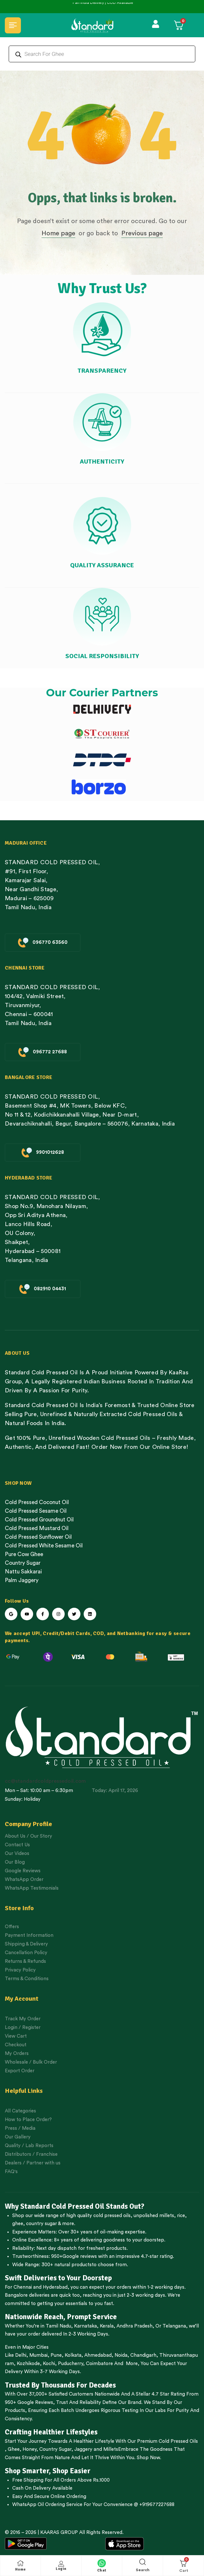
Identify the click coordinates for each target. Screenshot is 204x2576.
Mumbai (38, 2355)
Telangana (174, 2326)
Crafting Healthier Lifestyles (51, 2432)
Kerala (107, 2326)
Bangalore (16, 2295)
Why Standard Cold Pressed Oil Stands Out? (74, 2206)
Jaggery (83, 2449)
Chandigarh (143, 2355)
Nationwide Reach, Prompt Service (61, 2316)
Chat (102, 2570)
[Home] (20, 2563)
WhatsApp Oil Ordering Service (47, 2504)
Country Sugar (55, 2449)
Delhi (20, 2355)
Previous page (142, 233)
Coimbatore (99, 2363)
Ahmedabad (98, 2355)
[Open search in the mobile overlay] (102, 53)
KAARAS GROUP (59, 2532)
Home (20, 2569)
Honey (28, 2449)
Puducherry (70, 2363)
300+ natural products (67, 2264)
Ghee (14, 2449)
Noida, (122, 2355)
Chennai (23, 2287)
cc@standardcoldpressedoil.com (45, 1781)
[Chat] (101, 2563)
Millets (110, 2449)
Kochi (49, 2363)
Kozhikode (28, 2363)
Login (61, 2568)
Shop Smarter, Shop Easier (47, 2471)
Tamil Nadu (58, 2326)
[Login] (61, 2564)
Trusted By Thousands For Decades (60, 2385)
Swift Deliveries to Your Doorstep (58, 2278)
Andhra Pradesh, (135, 2326)
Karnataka (85, 2326)
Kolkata (73, 2355)
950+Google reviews (74, 2256)
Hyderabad (55, 2287)
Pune (56, 2355)
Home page (58, 233)
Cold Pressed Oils (178, 2441)
